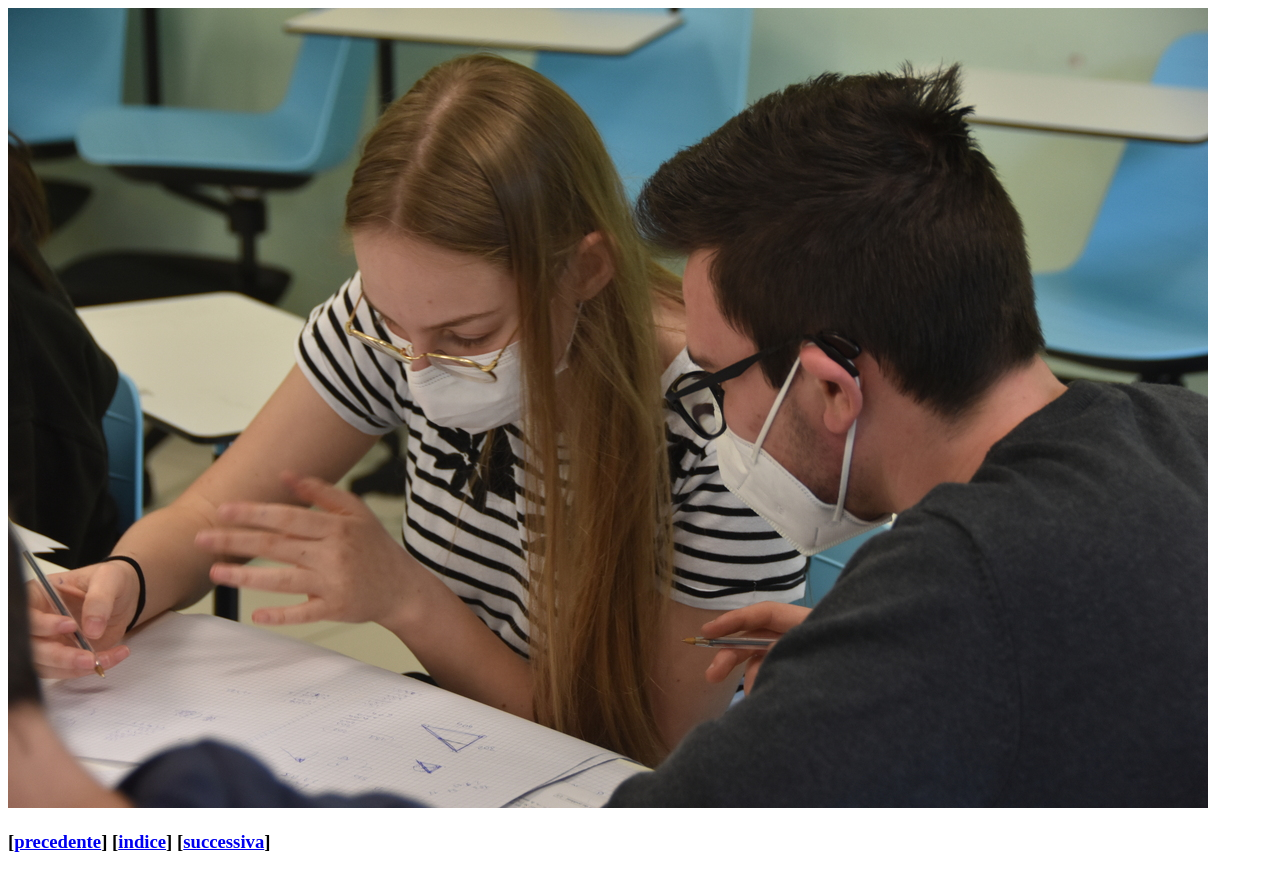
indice (142, 841)
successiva (223, 841)
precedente (57, 841)
